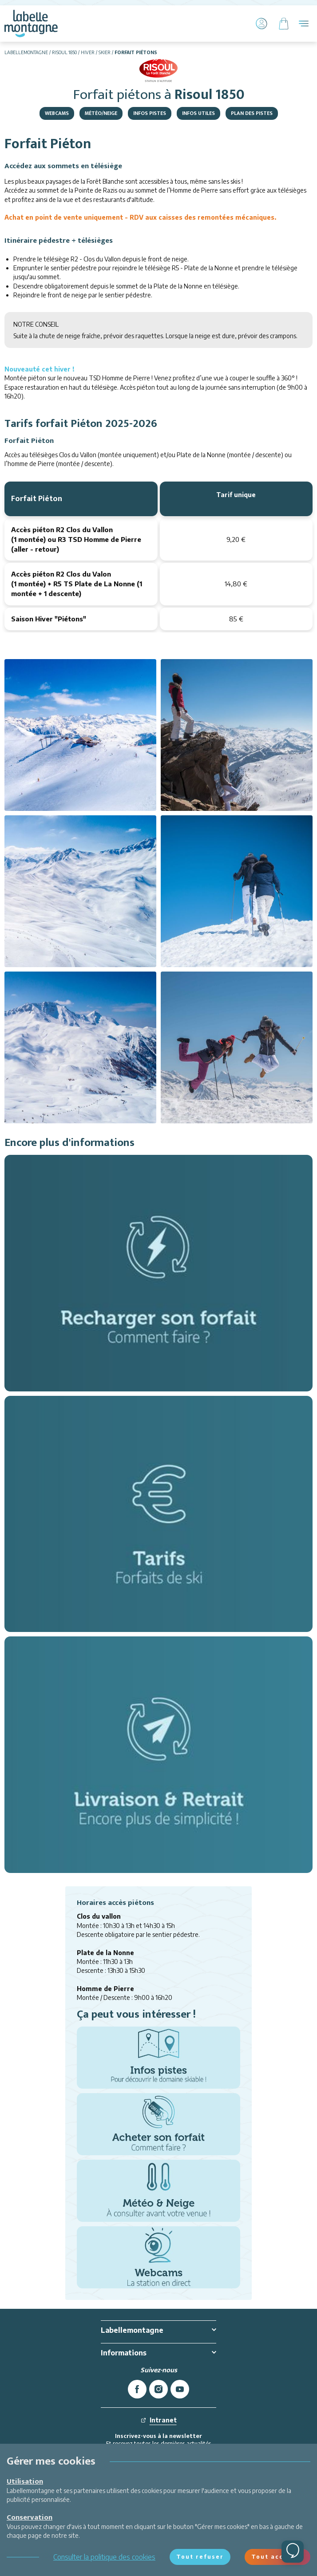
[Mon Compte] (261, 24)
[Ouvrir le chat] (292, 2551)
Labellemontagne (26, 52)
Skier (105, 52)
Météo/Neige (101, 113)
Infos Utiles (198, 113)
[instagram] (158, 2389)
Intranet (159, 2420)
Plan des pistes (252, 113)
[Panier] (284, 24)
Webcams (57, 113)
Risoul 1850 (64, 52)
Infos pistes (149, 113)
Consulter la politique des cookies (104, 2556)
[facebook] (137, 2389)
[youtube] (179, 2389)
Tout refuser (200, 2556)
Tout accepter (277, 2556)
